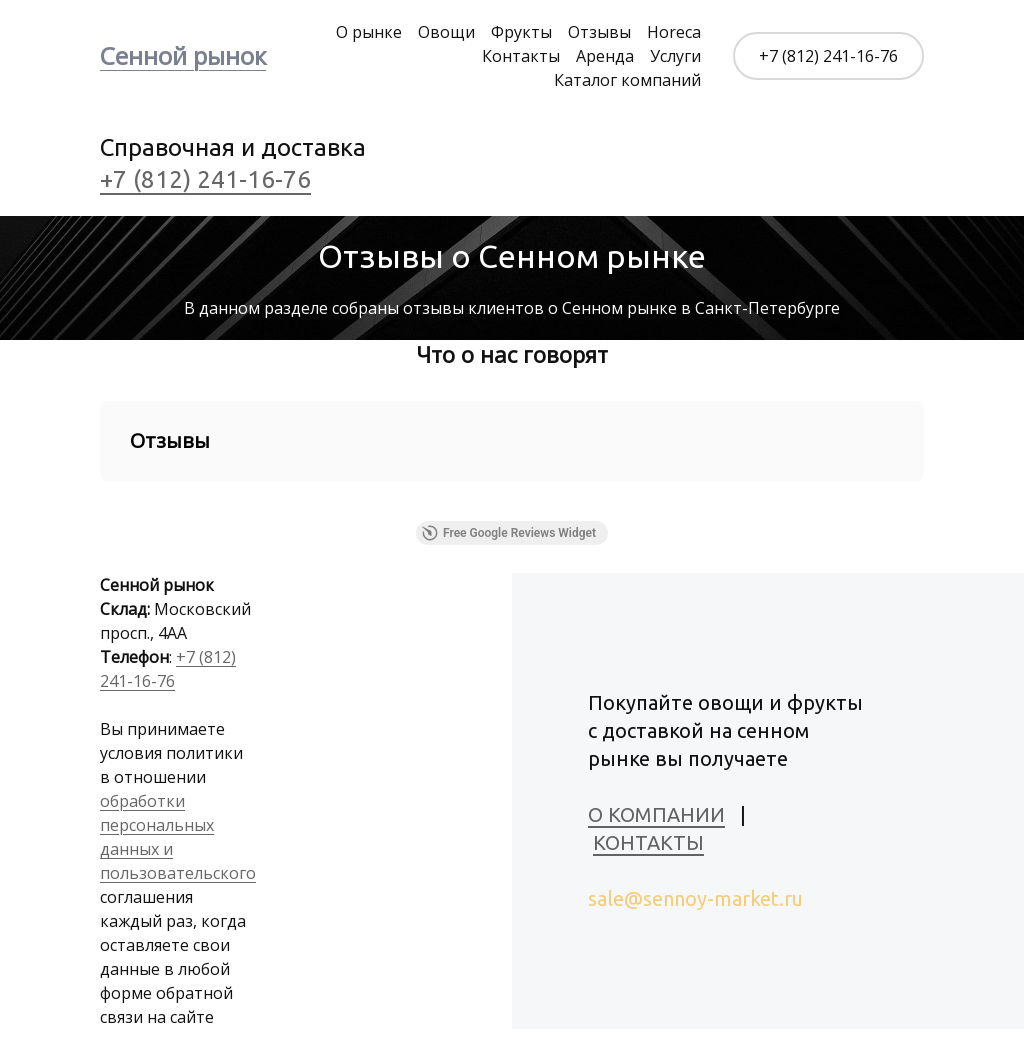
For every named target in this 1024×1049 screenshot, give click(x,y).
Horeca (674, 32)
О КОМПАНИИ (656, 814)
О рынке (369, 32)
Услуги (675, 56)
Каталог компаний (627, 80)
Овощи (446, 32)
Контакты (521, 56)
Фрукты (521, 32)
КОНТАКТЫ (648, 842)
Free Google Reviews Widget (509, 533)
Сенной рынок (183, 55)
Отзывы (599, 32)
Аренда (605, 56)
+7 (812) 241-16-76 (828, 56)
